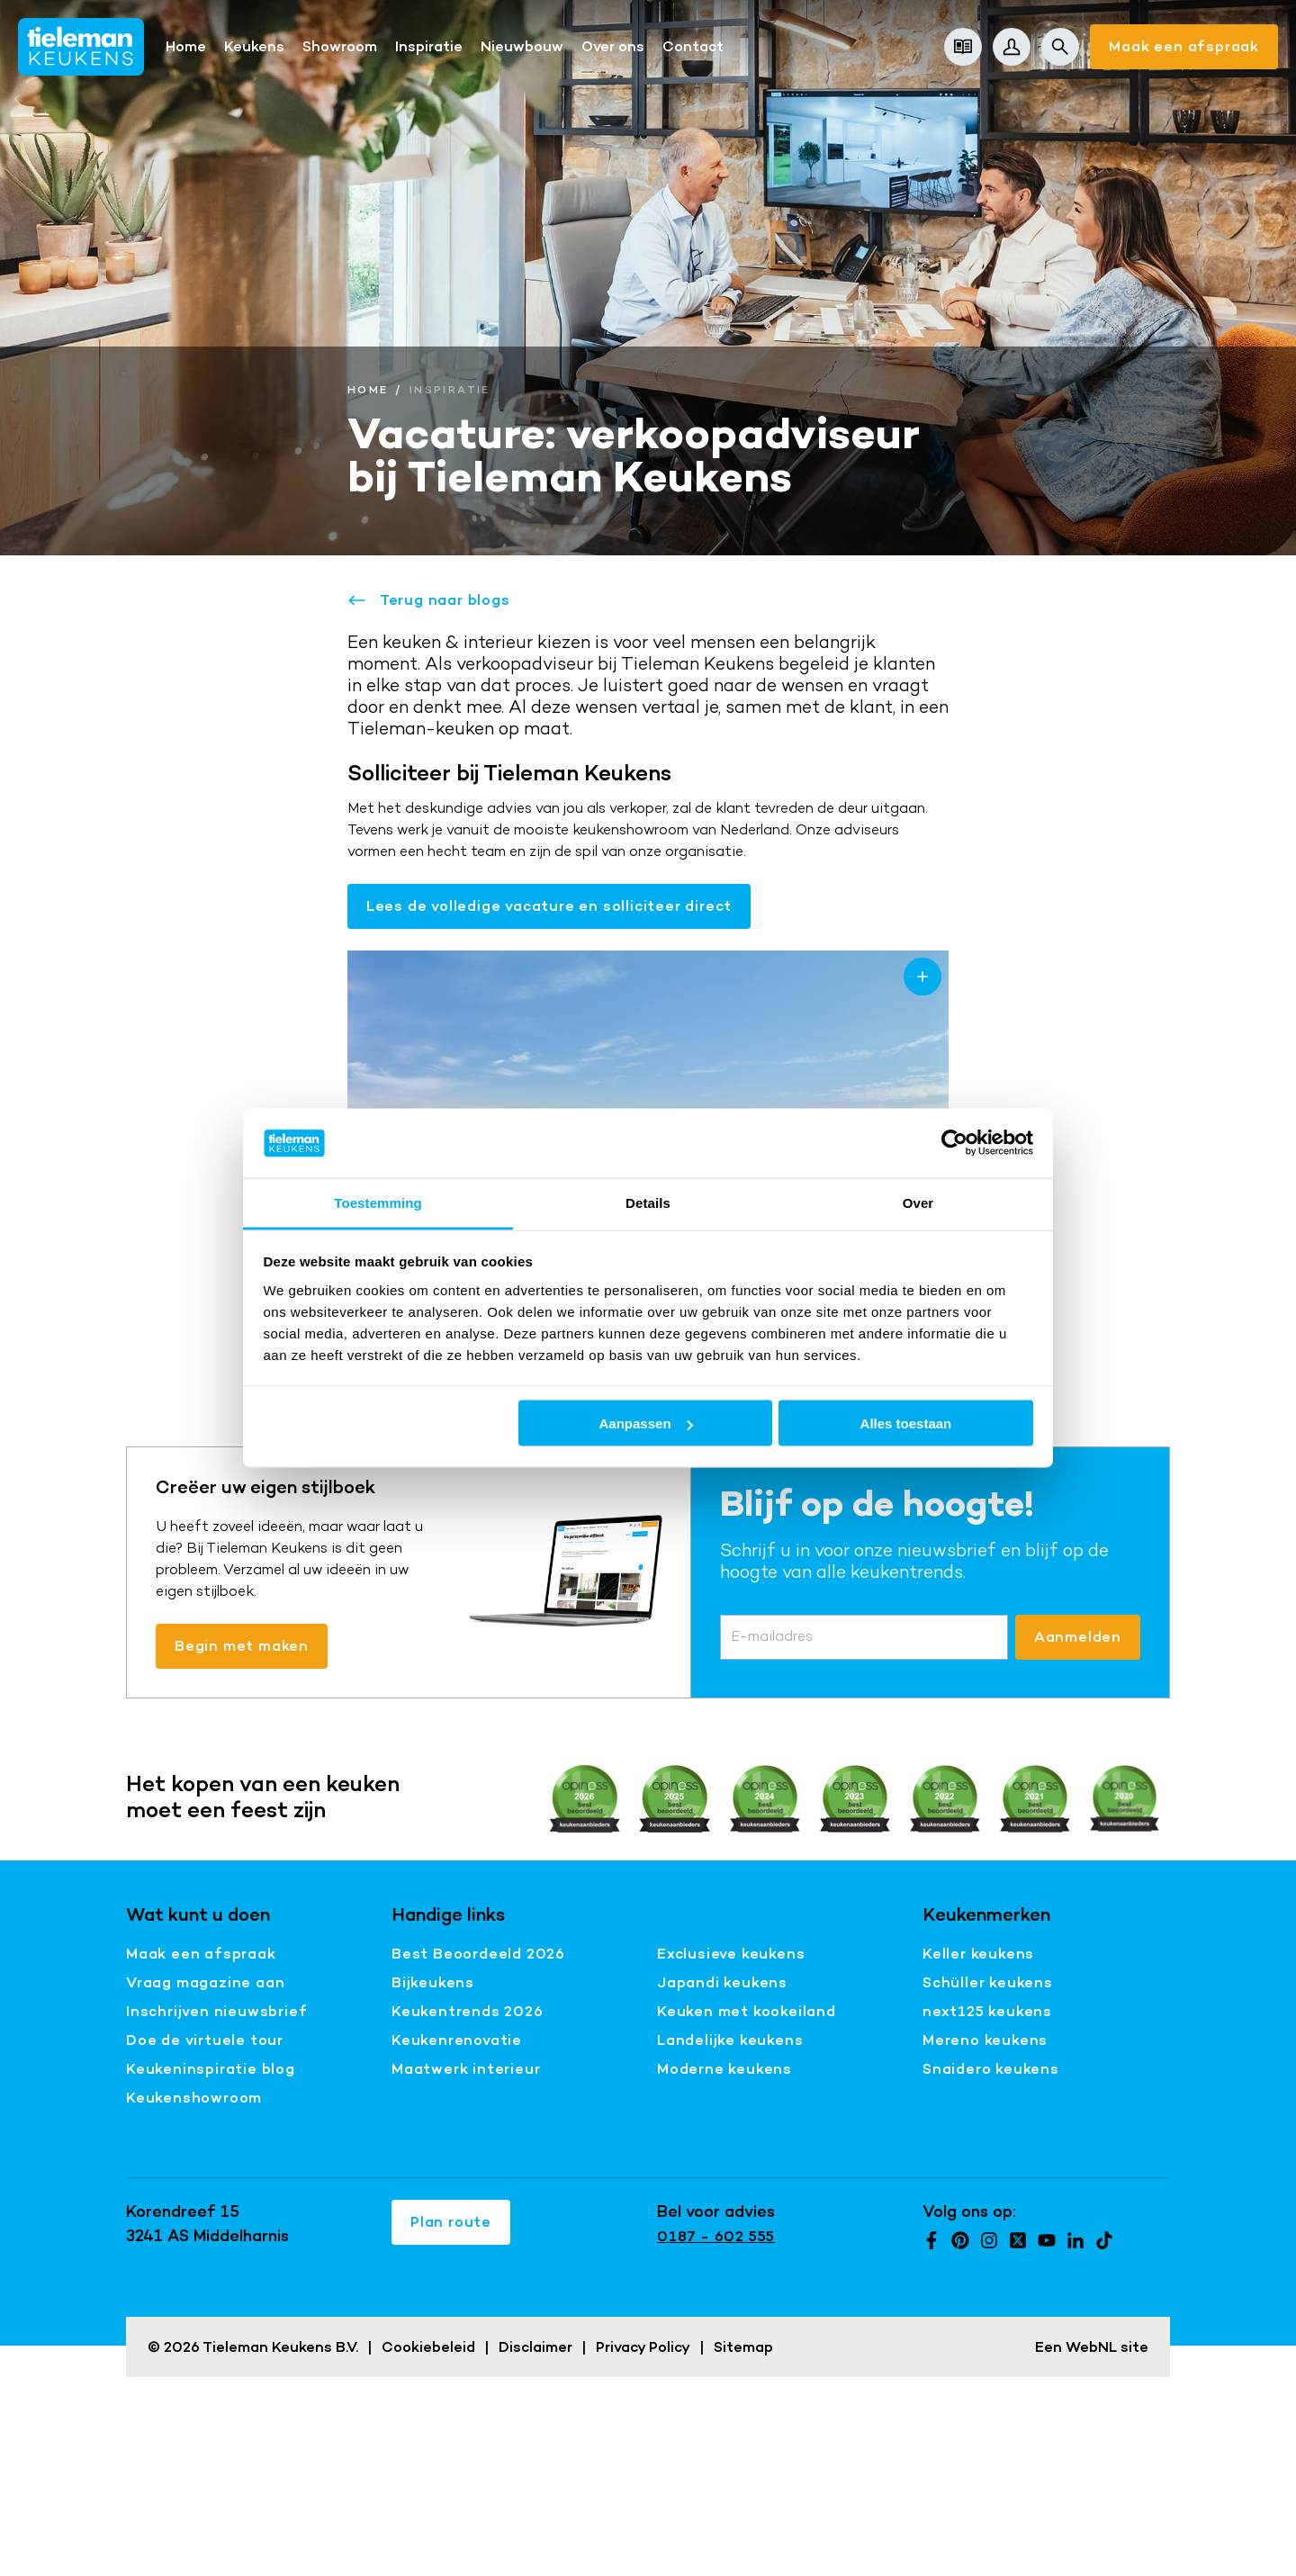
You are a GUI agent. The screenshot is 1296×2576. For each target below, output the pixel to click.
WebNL (1091, 2346)
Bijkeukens (433, 1982)
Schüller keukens (987, 1982)
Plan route (450, 2221)
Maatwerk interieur (466, 2068)
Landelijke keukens (730, 2040)
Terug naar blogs (428, 600)
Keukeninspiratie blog (210, 2068)
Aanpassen (646, 1423)
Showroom (339, 46)
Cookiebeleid (428, 2346)
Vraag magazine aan (205, 1982)
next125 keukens (987, 2011)
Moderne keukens (724, 2068)
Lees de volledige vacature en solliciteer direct (549, 905)
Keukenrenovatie (457, 2040)
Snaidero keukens (990, 2068)
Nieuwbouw (522, 46)
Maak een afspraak (1184, 46)
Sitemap (743, 2346)
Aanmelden (1077, 1636)
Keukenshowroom (194, 2097)
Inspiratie (429, 46)
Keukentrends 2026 (468, 2011)
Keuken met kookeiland (746, 2011)
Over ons (612, 46)
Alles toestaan (906, 1423)
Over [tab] (918, 1202)
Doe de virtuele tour (205, 2040)
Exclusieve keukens (731, 1953)
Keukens (254, 46)
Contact (693, 46)
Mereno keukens (985, 2040)
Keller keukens (978, 1953)
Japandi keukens (722, 1982)
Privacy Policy (643, 2346)
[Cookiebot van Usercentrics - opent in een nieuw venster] (954, 1143)
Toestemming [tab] (378, 1202)
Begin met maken (242, 1645)
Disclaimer (535, 2346)
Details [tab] (648, 1202)
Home (186, 46)
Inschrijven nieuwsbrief (216, 2011)
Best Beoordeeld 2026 (478, 1953)
